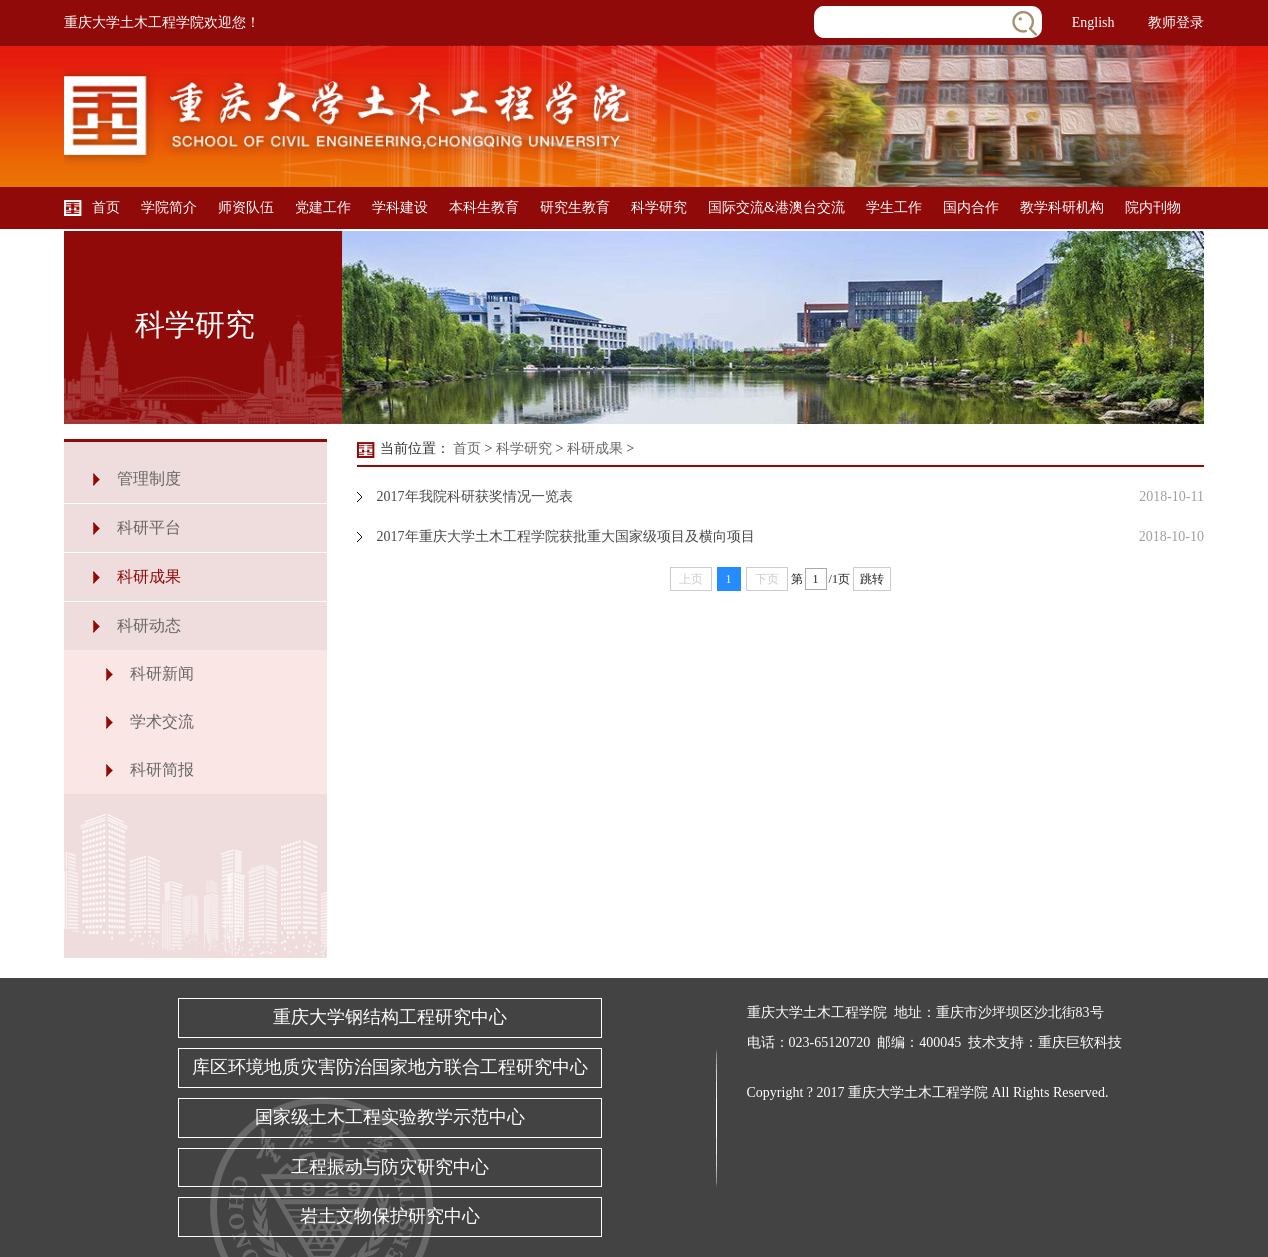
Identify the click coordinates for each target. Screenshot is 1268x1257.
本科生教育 (484, 207)
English (1093, 22)
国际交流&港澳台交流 (776, 207)
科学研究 (659, 207)
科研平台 (149, 527)
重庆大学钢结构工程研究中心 (390, 1017)
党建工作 (323, 207)
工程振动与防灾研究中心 (390, 1167)
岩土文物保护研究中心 (390, 1216)
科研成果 (149, 576)
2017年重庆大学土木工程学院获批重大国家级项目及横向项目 (566, 536)
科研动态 (149, 625)
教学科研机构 (1062, 207)
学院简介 (169, 207)
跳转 (872, 579)
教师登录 (1176, 22)
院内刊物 (1153, 207)
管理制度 (149, 478)
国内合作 (971, 207)
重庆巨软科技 (1080, 1042)
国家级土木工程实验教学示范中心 (390, 1117)
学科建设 (400, 207)
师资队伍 (246, 207)
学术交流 (162, 721)
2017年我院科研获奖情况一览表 (475, 496)
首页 (106, 207)
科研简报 (162, 769)
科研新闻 (162, 673)
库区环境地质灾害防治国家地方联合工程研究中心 (390, 1067)
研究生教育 (575, 207)
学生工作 (894, 207)
